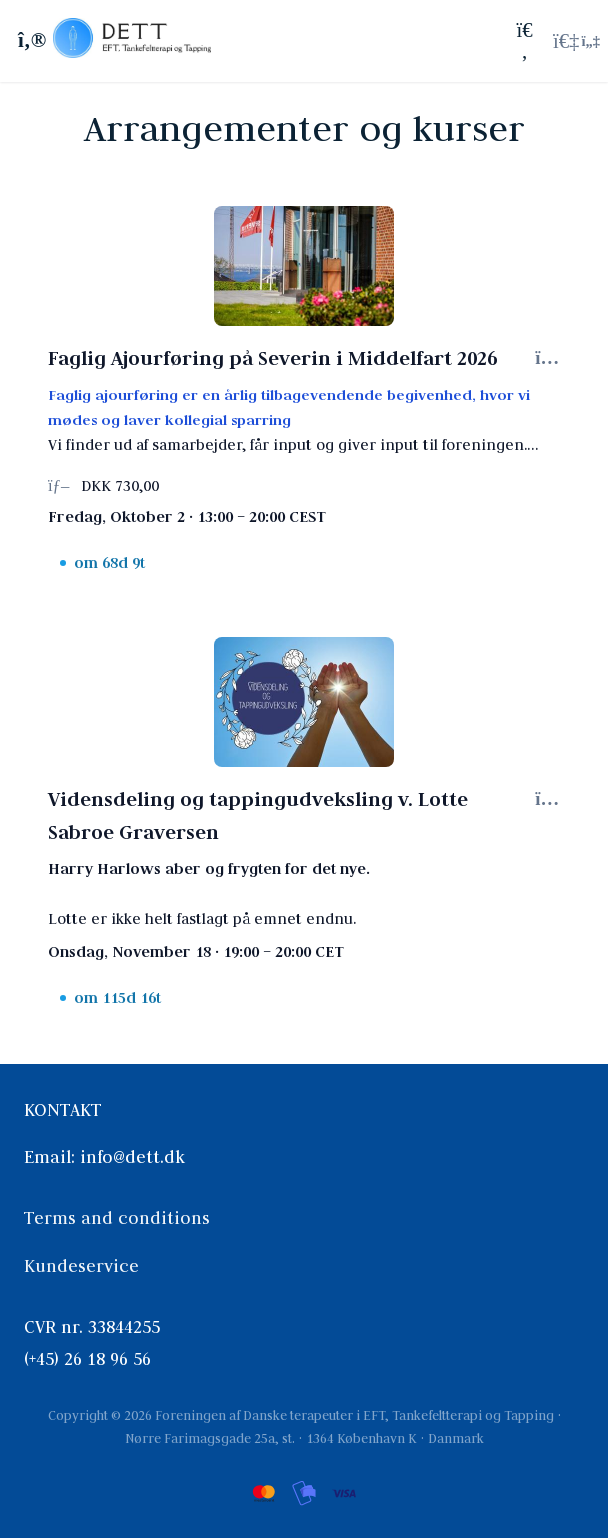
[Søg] (524, 41)
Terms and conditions (117, 1218)
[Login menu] (576, 41)
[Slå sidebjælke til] (28, 40)
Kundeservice (81, 1266)
